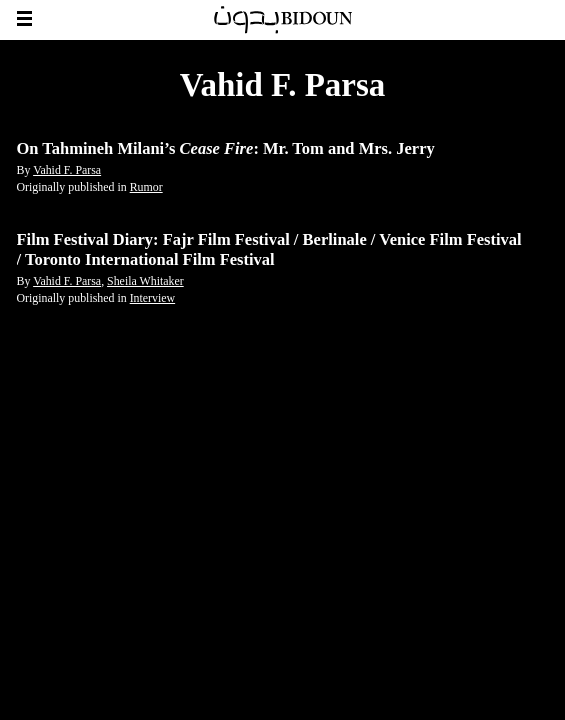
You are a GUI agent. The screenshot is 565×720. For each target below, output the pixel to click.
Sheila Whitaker (145, 281)
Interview (153, 298)
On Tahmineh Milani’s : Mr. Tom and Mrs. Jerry (226, 148)
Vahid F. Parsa (67, 170)
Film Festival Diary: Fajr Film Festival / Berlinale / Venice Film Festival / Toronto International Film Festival (269, 249)
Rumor (146, 187)
